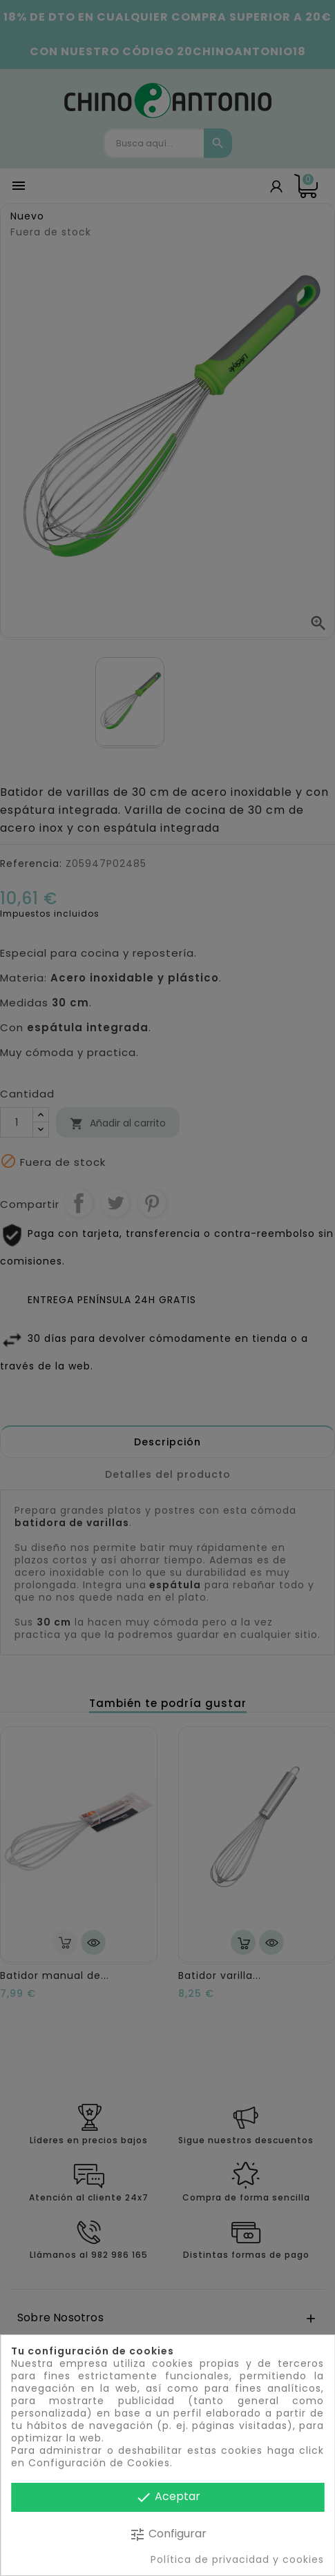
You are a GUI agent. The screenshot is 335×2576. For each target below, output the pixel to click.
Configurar (168, 2534)
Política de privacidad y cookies (237, 2559)
